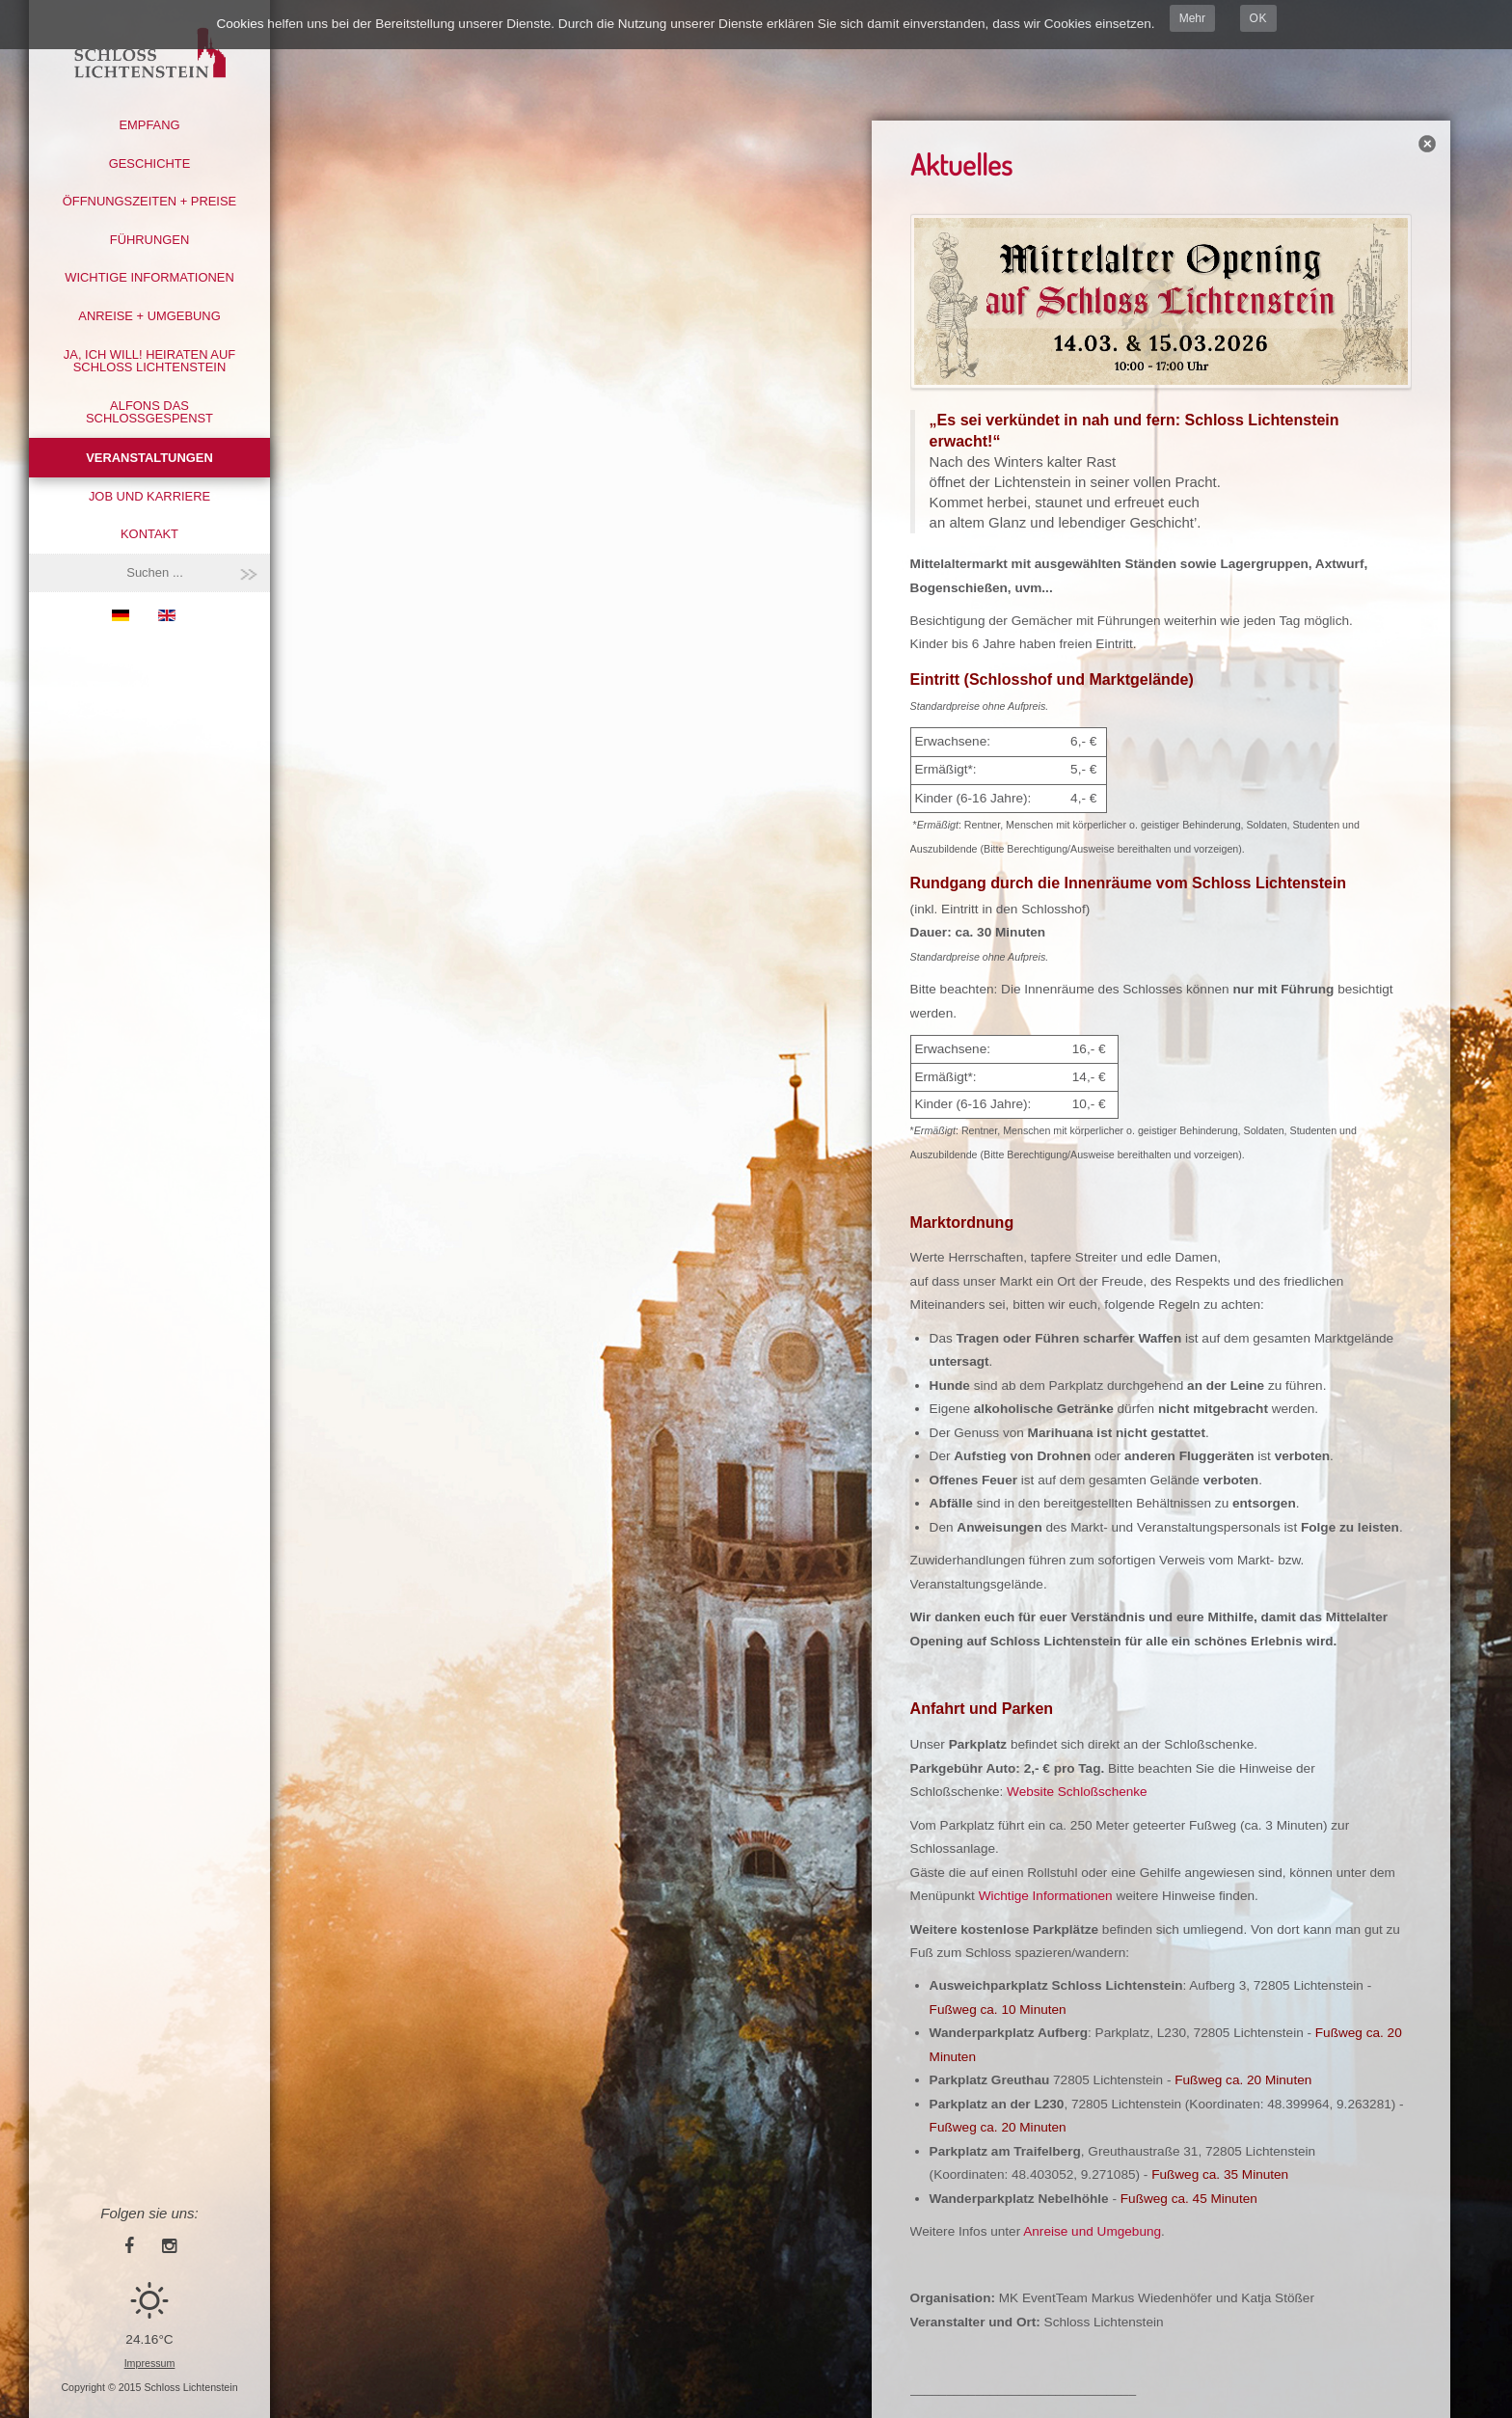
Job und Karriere (149, 496)
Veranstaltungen (149, 457)
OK (1259, 18)
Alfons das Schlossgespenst (149, 412)
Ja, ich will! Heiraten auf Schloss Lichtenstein (149, 361)
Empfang (149, 125)
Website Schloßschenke (1077, 1791)
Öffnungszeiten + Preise (149, 201)
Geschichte (150, 163)
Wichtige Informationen (149, 277)
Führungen (149, 239)
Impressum (150, 2363)
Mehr (1192, 18)
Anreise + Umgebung (149, 316)
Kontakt (149, 534)
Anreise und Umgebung (1092, 2231)
